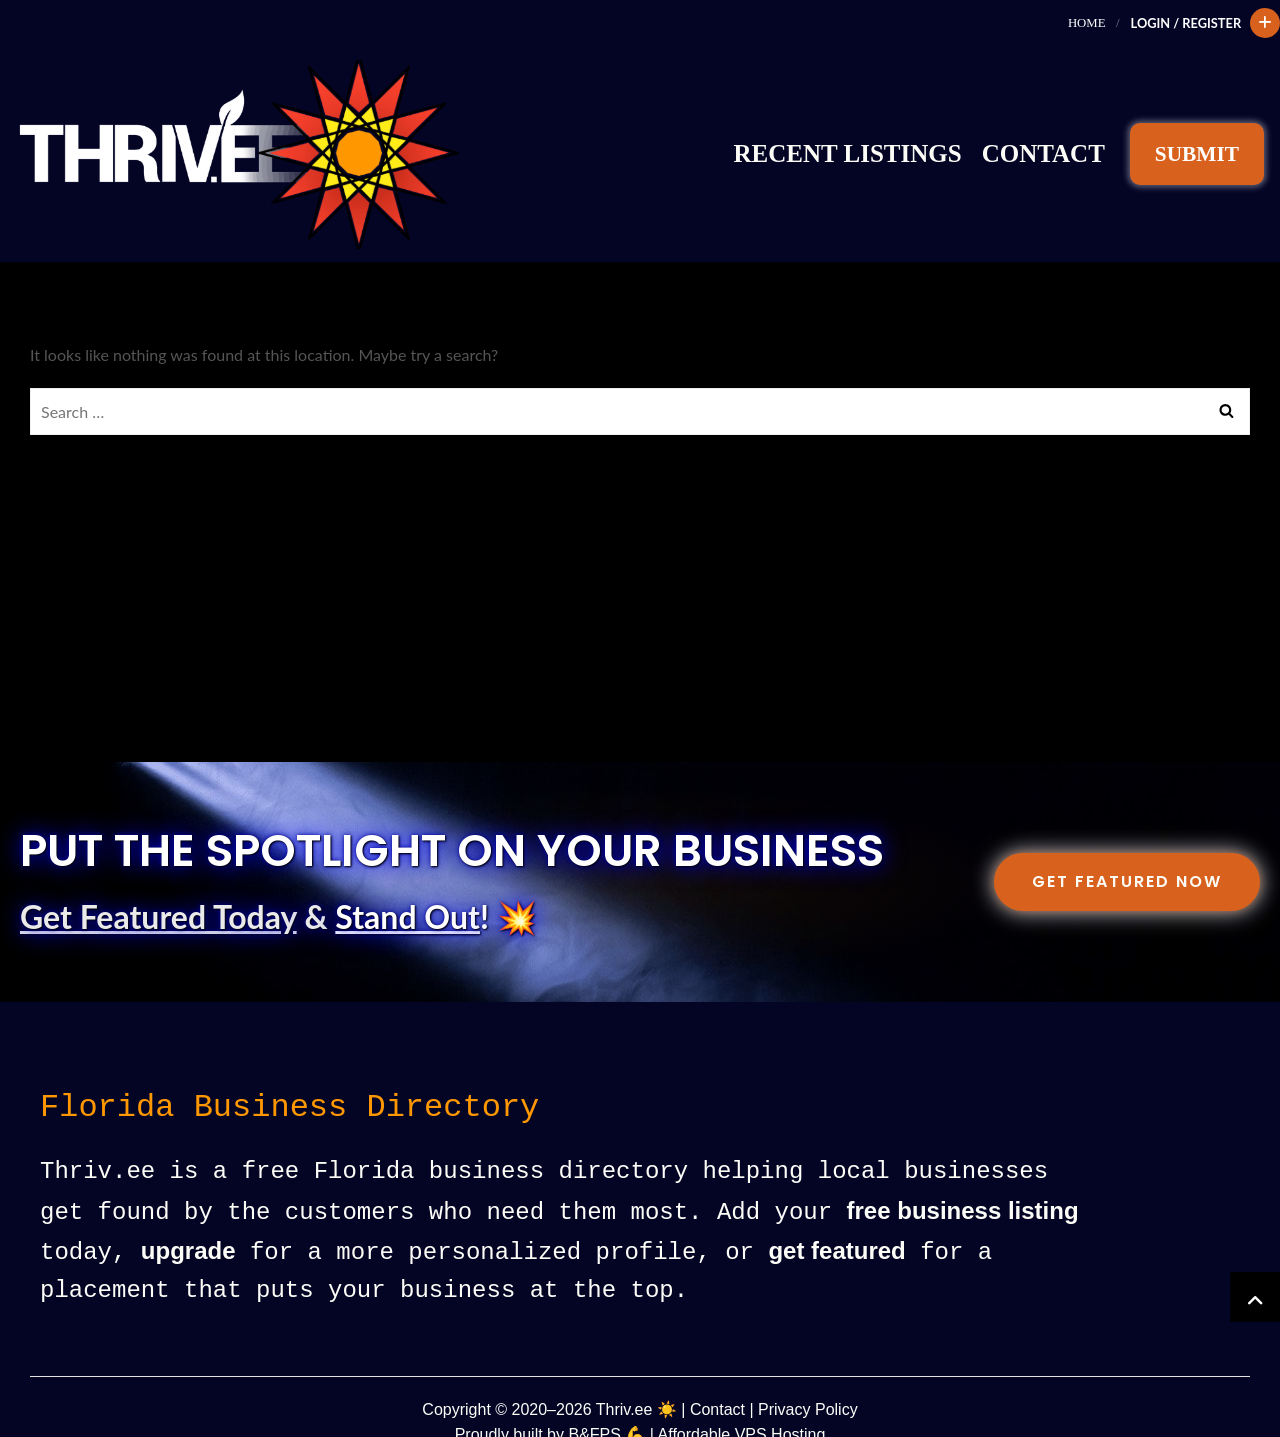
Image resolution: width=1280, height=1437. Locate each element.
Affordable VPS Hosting (742, 1403)
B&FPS (594, 1403)
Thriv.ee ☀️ (636, 1378)
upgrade (188, 1221)
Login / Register (1184, 23)
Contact (1043, 139)
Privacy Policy (808, 1378)
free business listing (962, 1182)
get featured (836, 1221)
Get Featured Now (1127, 853)
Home (1086, 23)
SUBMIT (1197, 140)
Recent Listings (848, 139)
